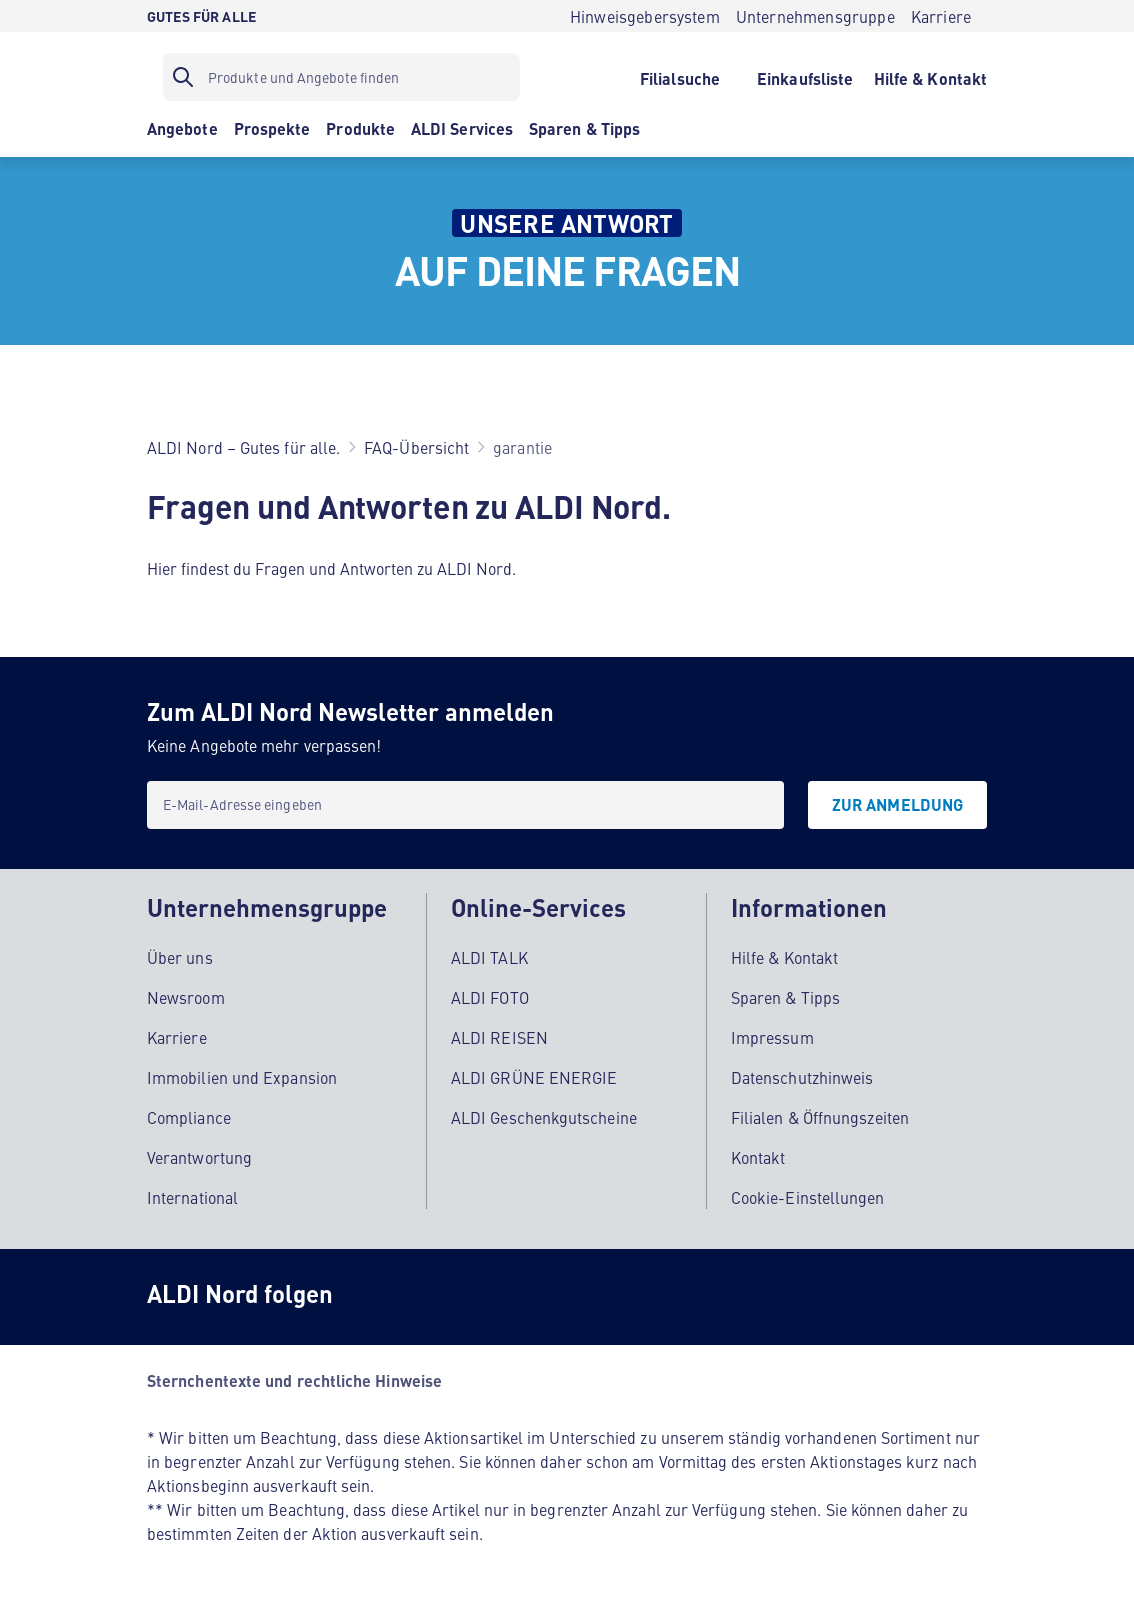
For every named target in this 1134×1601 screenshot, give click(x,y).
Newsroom (186, 997)
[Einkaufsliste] (805, 77)
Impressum (772, 1037)
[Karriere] (941, 16)
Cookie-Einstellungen (808, 1197)
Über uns (180, 957)
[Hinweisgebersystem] (645, 16)
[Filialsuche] (679, 77)
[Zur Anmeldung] (897, 805)
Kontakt (758, 1157)
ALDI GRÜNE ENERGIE (534, 1077)
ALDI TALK (489, 957)
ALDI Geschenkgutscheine (544, 1117)
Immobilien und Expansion (242, 1077)
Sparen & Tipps (785, 997)
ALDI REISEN (499, 1037)
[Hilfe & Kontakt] (930, 77)
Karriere (177, 1037)
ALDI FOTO (490, 997)
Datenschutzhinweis (802, 1077)
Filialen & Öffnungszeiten (820, 1117)
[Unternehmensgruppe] (815, 16)
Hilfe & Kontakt (784, 957)
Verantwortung (199, 1157)
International (192, 1197)
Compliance (189, 1117)
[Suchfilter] (341, 77)
